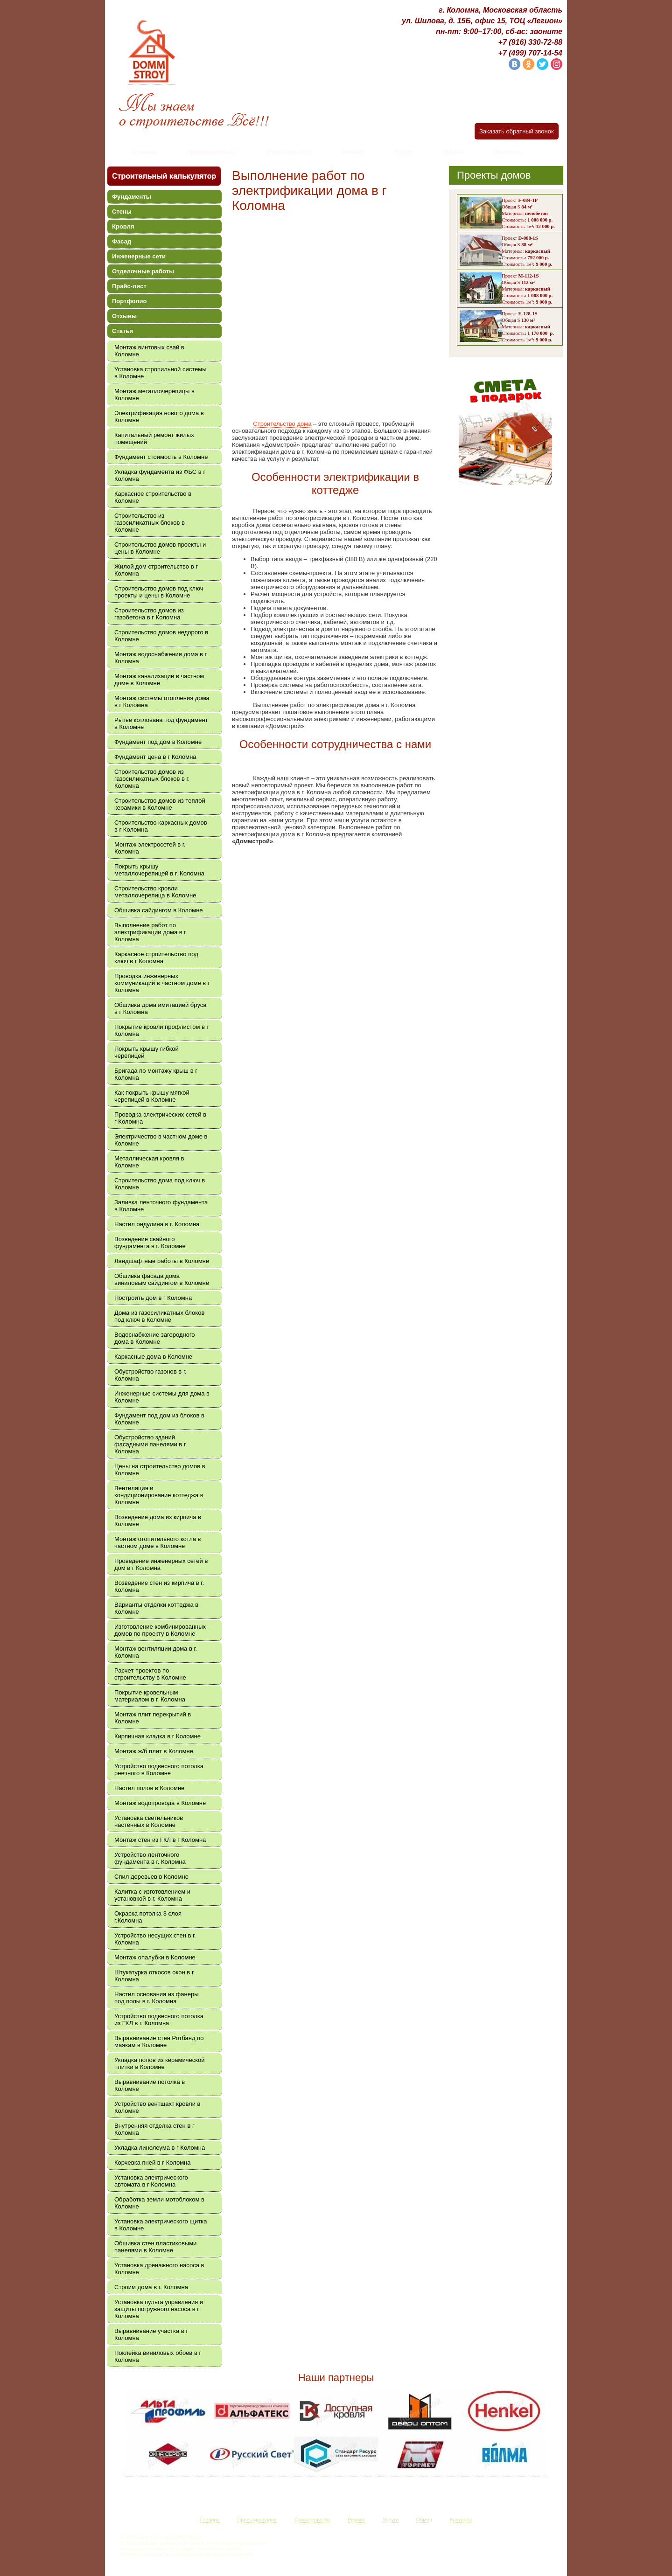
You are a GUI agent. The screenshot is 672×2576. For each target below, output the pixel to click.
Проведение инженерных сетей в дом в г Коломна (161, 1564)
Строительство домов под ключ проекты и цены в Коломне (158, 592)
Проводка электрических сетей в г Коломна (160, 1118)
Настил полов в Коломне (149, 1787)
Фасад (121, 241)
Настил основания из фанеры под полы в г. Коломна (156, 1998)
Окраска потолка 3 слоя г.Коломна (148, 1917)
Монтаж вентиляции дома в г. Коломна (155, 1652)
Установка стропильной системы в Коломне (160, 373)
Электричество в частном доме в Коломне (161, 1140)
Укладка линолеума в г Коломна (159, 2147)
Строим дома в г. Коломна (151, 2287)
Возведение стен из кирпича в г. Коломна (159, 1586)
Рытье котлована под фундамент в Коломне (161, 723)
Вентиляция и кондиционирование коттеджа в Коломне (158, 1495)
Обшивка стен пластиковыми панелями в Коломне (155, 2247)
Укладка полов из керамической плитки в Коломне (159, 2063)
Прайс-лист (129, 286)
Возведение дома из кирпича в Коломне (157, 1521)
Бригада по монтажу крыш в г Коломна (155, 1074)
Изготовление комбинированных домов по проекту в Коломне (160, 1630)
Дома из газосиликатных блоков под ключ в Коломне (159, 1316)
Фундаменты (131, 196)
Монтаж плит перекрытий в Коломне (152, 1718)
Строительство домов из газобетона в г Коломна (149, 614)
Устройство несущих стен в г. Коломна (155, 1939)
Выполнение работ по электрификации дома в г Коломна (150, 932)
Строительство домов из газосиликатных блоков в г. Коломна (151, 778)
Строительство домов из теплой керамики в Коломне (159, 804)
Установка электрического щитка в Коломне (160, 2225)
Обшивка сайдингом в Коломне (158, 910)
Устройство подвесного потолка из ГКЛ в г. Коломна (158, 2020)
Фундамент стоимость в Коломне (161, 456)
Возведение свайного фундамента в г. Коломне (150, 1243)
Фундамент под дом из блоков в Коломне (159, 1419)
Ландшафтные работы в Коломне (161, 1260)
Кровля (123, 226)
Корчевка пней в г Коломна (152, 2162)
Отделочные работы (143, 271)
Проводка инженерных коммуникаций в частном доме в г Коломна (162, 982)
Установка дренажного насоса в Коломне (159, 2269)
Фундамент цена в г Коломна (155, 756)
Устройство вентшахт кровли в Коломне (157, 2107)
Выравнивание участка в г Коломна (151, 2334)
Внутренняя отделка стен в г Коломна (154, 2129)
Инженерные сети (139, 256)
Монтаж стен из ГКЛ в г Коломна (160, 1839)
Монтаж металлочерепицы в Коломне (154, 395)
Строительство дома (282, 423)
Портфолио (129, 301)
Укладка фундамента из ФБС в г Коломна (159, 475)
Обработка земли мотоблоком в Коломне (159, 2203)
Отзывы (124, 315)
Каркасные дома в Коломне (153, 1356)
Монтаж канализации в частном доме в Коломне (159, 680)
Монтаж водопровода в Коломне (160, 1802)
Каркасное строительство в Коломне (152, 497)
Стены (122, 211)
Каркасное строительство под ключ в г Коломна (156, 958)
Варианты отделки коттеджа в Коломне (156, 1608)
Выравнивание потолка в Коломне (149, 2085)
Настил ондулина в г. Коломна (156, 1224)
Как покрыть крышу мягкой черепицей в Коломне (151, 1096)
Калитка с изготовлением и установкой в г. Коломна (152, 1895)
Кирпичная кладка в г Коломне (157, 1736)
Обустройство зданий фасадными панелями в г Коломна (150, 1444)
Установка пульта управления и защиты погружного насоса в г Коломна (158, 2308)
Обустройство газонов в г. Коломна (150, 1375)
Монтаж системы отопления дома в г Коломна (162, 701)
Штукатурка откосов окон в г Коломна (154, 1976)
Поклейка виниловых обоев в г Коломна (157, 2356)
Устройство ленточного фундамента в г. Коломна (150, 1858)
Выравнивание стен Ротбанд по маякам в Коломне (158, 2041)
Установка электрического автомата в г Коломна (151, 2181)
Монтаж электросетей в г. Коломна (150, 848)
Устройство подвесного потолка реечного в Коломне (158, 1770)
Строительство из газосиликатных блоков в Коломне (149, 522)
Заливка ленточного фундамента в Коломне (161, 1206)
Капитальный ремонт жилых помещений (154, 438)
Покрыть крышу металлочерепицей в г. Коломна (159, 870)
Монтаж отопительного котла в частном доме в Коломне (157, 1542)
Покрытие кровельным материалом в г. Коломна (149, 1696)
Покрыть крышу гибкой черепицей (146, 1052)
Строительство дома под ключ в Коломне (159, 1184)
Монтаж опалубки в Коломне (155, 1957)
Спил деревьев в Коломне (151, 1876)
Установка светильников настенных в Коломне (148, 1821)
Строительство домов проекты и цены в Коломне (160, 548)
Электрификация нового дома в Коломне (159, 417)
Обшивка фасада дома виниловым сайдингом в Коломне (161, 1279)
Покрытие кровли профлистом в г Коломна (161, 1030)
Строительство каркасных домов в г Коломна (160, 826)
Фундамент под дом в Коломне (158, 741)
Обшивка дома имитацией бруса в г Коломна (160, 1008)
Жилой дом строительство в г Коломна (156, 570)
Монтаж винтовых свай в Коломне (149, 351)
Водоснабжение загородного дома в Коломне (154, 1338)
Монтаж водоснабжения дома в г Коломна (160, 658)
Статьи (122, 330)
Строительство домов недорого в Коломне (161, 636)
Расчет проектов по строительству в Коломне (150, 1674)
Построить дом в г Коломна (153, 1297)
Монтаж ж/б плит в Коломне (153, 1751)
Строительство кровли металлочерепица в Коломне (155, 892)
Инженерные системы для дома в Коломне (162, 1397)
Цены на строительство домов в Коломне (159, 1470)
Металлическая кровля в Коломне (149, 1162)
